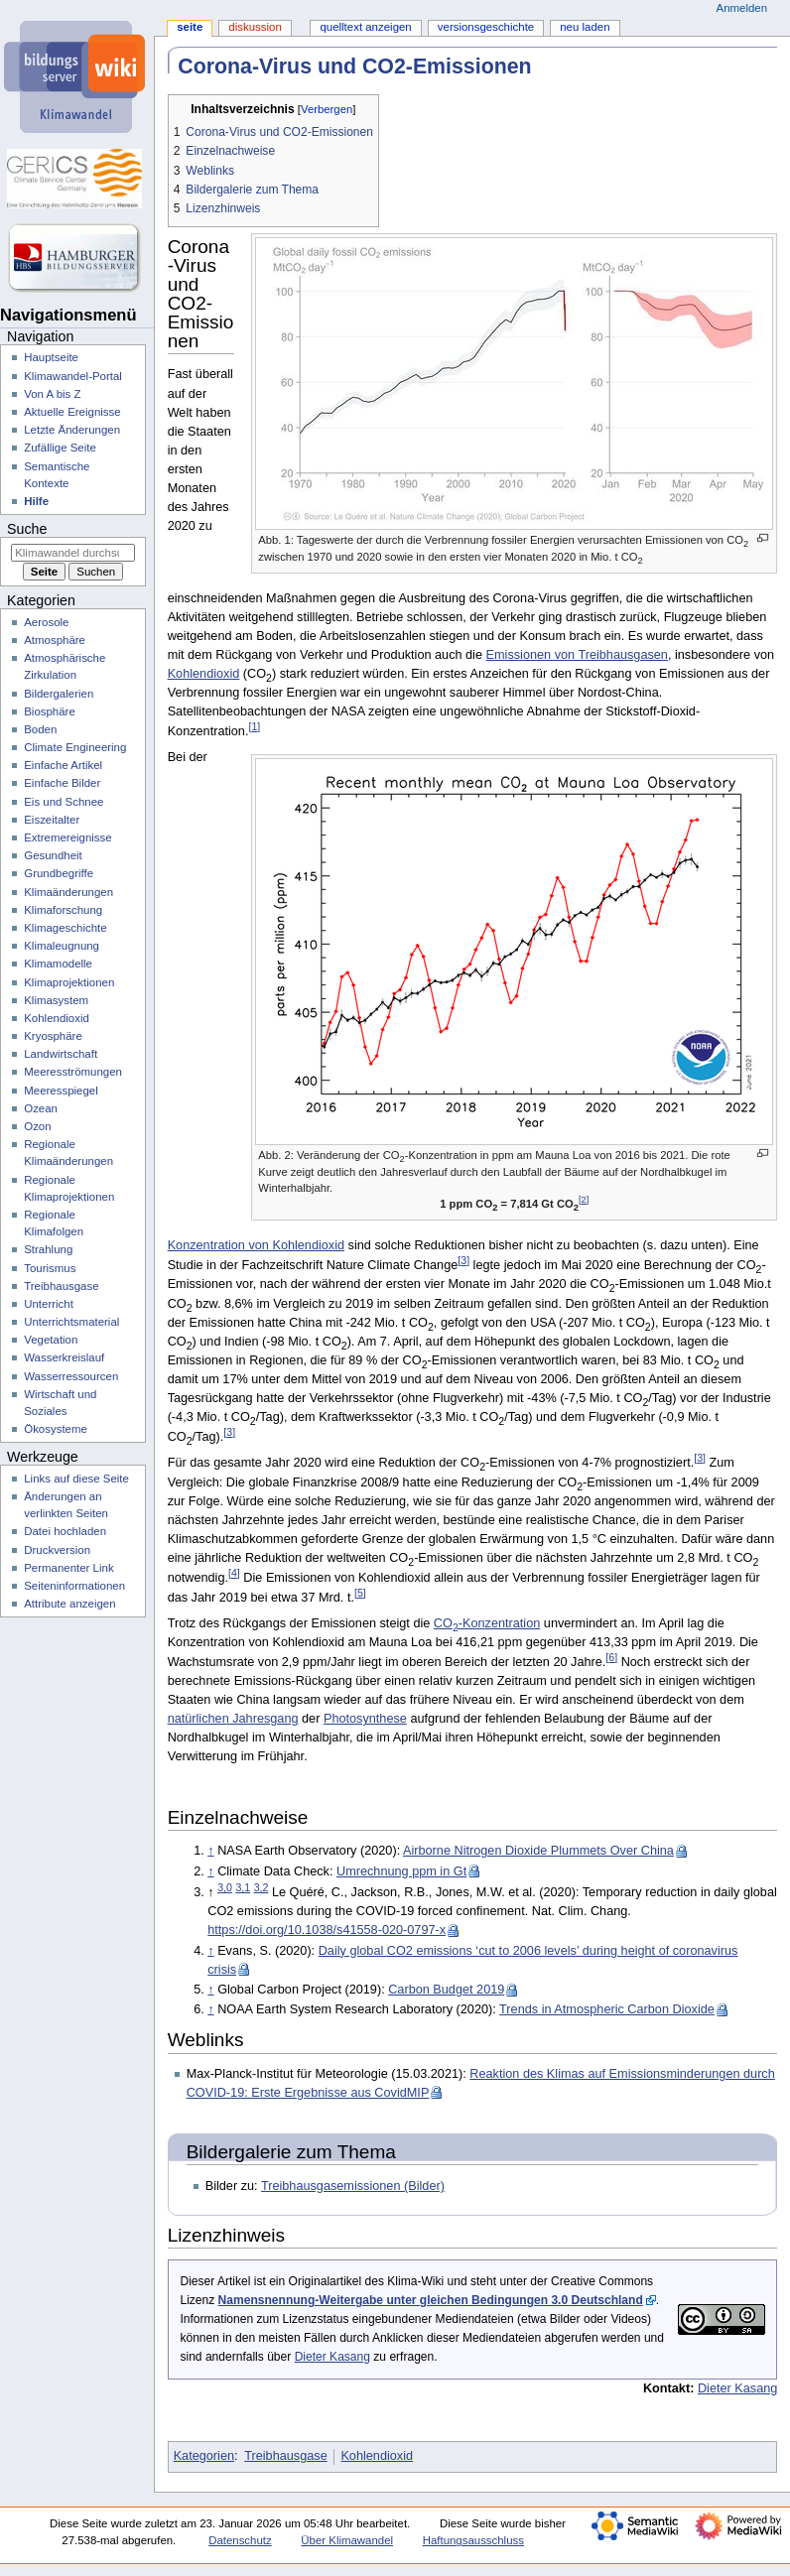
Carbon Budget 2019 (446, 1989)
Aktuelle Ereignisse (72, 412)
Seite (189, 27)
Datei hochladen (65, 1531)
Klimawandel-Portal (73, 376)
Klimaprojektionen (69, 982)
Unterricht (48, 1304)
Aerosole (46, 622)
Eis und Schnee (63, 802)
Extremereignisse (67, 837)
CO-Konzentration (487, 1623)
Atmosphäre (54, 640)
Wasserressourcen (71, 1376)
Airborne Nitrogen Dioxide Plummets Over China (538, 1851)
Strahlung (48, 1249)
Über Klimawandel (347, 2540)
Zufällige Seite (60, 447)
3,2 (261, 1887)
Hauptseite (51, 357)
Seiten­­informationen (74, 1586)
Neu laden (584, 27)
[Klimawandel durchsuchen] (73, 553)
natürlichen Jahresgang (233, 1719)
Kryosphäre (53, 1036)
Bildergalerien (58, 694)
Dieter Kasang (332, 2357)
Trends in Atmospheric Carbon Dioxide (607, 2009)
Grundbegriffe (58, 873)
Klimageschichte (65, 928)
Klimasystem (56, 1000)
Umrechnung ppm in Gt (401, 1871)
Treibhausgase (285, 2456)
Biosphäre (49, 711)
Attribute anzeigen (69, 1604)
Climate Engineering (75, 747)
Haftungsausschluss (473, 2540)
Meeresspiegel (61, 1090)
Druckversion (57, 1550)
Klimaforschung (63, 910)
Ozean (41, 1108)
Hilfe (36, 501)
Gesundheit (53, 855)
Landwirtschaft (60, 1054)
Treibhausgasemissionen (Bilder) (353, 2186)
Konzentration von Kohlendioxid (256, 1245)
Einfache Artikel (63, 765)
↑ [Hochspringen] (210, 1851)
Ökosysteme (55, 1429)
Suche (27, 529)
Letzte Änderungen (72, 430)
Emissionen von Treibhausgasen (577, 655)
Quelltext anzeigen (365, 27)
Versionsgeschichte (486, 27)
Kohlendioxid (204, 674)
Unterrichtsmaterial (71, 1322)
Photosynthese (365, 1719)
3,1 (242, 1887)
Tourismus (49, 1268)
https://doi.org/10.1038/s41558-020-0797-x (326, 1930)
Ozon (37, 1126)
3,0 (224, 1887)
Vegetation (50, 1340)
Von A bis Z (52, 394)
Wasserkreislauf (64, 1357)
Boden (40, 729)
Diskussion (254, 27)
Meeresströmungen (73, 1072)
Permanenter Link (68, 1568)
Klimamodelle (58, 963)
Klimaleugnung (61, 946)
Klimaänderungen (68, 892)
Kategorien (204, 2456)
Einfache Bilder (62, 783)
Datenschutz (240, 2540)
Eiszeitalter (51, 820)
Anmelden (742, 8)
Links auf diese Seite (76, 1478)
